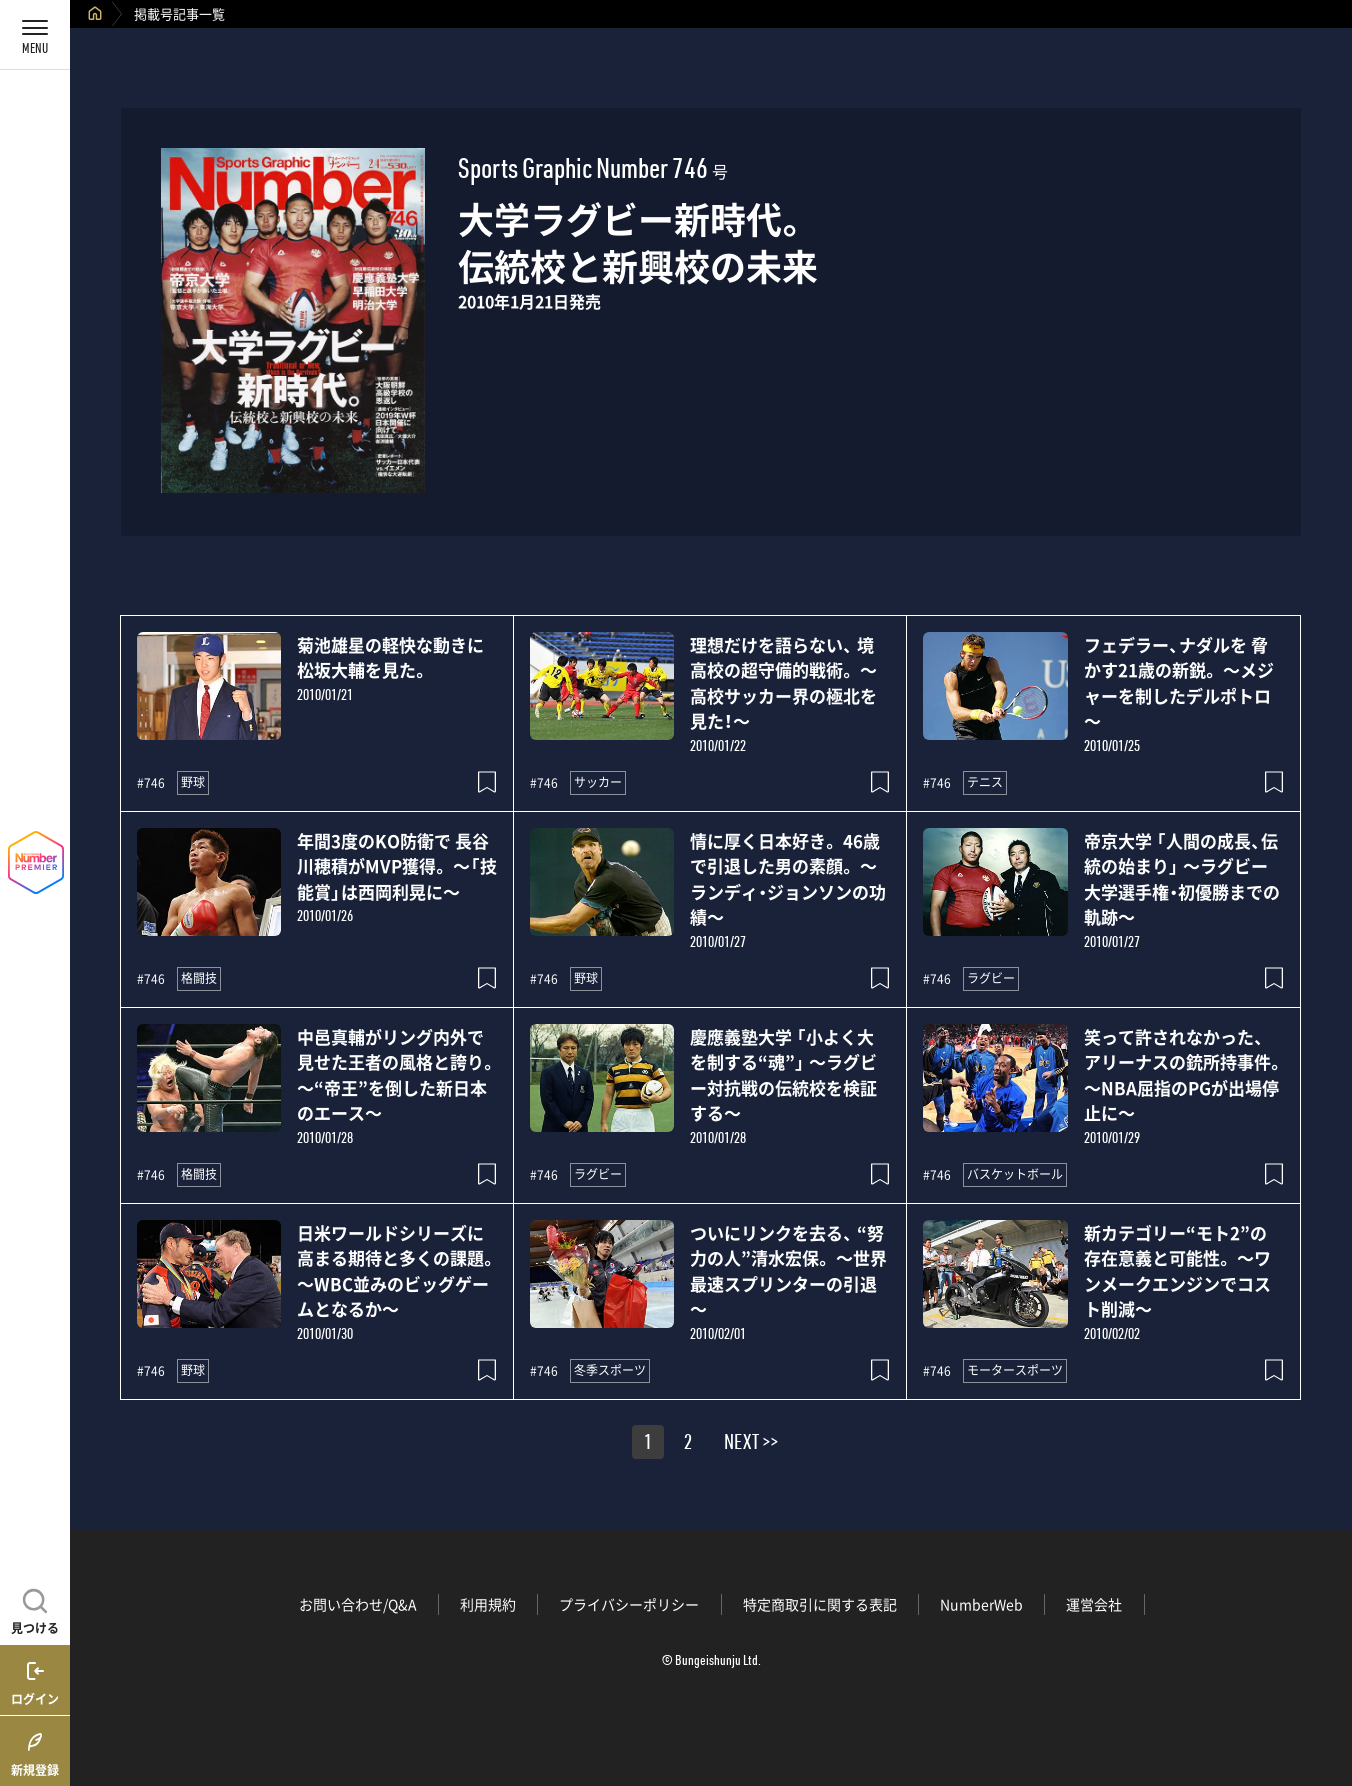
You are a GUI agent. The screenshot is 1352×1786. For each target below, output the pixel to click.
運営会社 (1094, 1604)
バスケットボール (1015, 1174)
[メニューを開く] (35, 35)
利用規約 (488, 1604)
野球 (193, 782)
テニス (985, 782)
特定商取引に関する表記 (820, 1604)
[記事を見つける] (35, 1609)
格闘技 (199, 978)
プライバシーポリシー (629, 1604)
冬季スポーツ (610, 1370)
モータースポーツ (1015, 1370)
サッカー (598, 782)
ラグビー (991, 978)
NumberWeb (981, 1604)
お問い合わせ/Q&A (358, 1604)
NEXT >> (751, 1445)
